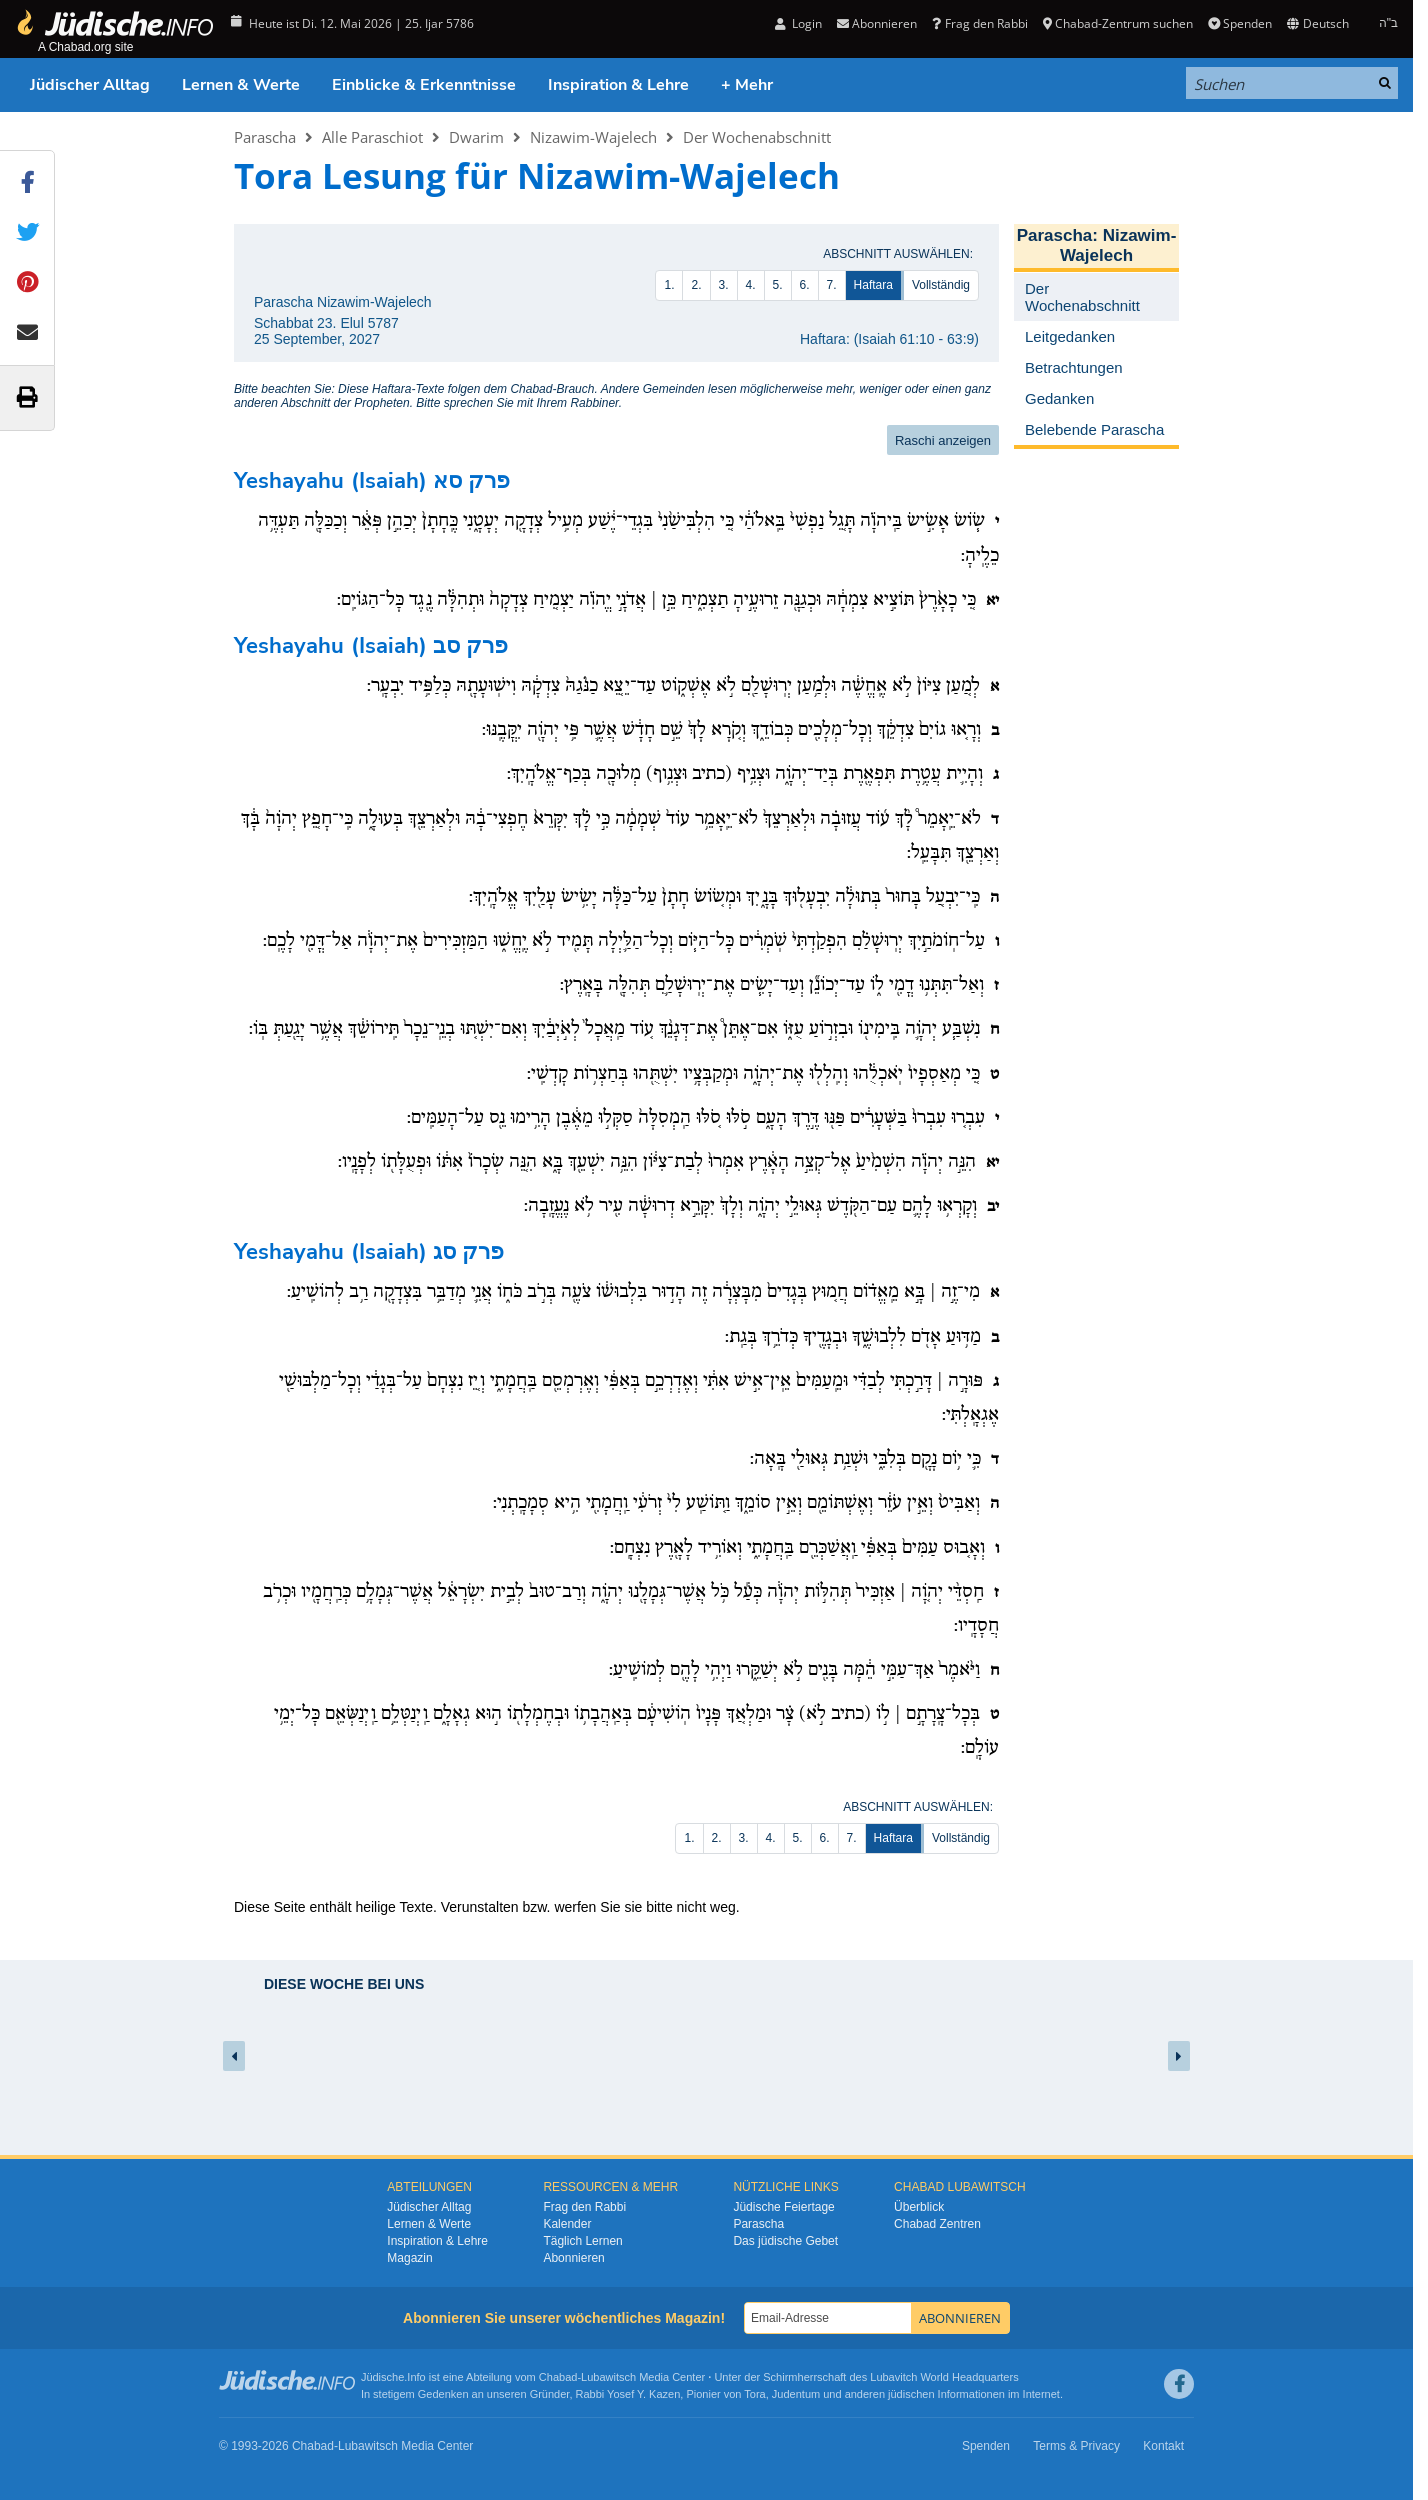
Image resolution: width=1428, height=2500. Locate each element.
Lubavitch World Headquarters (944, 2377)
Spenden (1240, 23)
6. (805, 285)
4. (751, 285)
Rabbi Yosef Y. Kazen (628, 2394)
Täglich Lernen (582, 2241)
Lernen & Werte (241, 85)
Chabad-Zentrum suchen (1118, 23)
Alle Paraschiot (372, 137)
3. (724, 285)
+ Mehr (747, 85)
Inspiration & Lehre (618, 85)
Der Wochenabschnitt (757, 137)
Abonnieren (877, 23)
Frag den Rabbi (979, 23)
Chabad (558, 2377)
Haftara (873, 285)
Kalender (567, 2224)
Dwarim (476, 137)
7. (832, 285)
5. (778, 285)
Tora (754, 2394)
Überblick (919, 2207)
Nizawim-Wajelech (593, 137)
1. (669, 285)
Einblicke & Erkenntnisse (424, 85)
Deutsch (1317, 23)
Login (798, 23)
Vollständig (941, 285)
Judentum (796, 2394)
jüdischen (911, 2394)
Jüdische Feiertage (783, 2207)
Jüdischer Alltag (90, 85)
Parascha (265, 137)
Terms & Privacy (1076, 2446)
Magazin (409, 2258)
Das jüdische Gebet (785, 2241)
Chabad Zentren (937, 2224)
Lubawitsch (608, 2377)
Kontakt (1163, 2446)
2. (696, 285)
